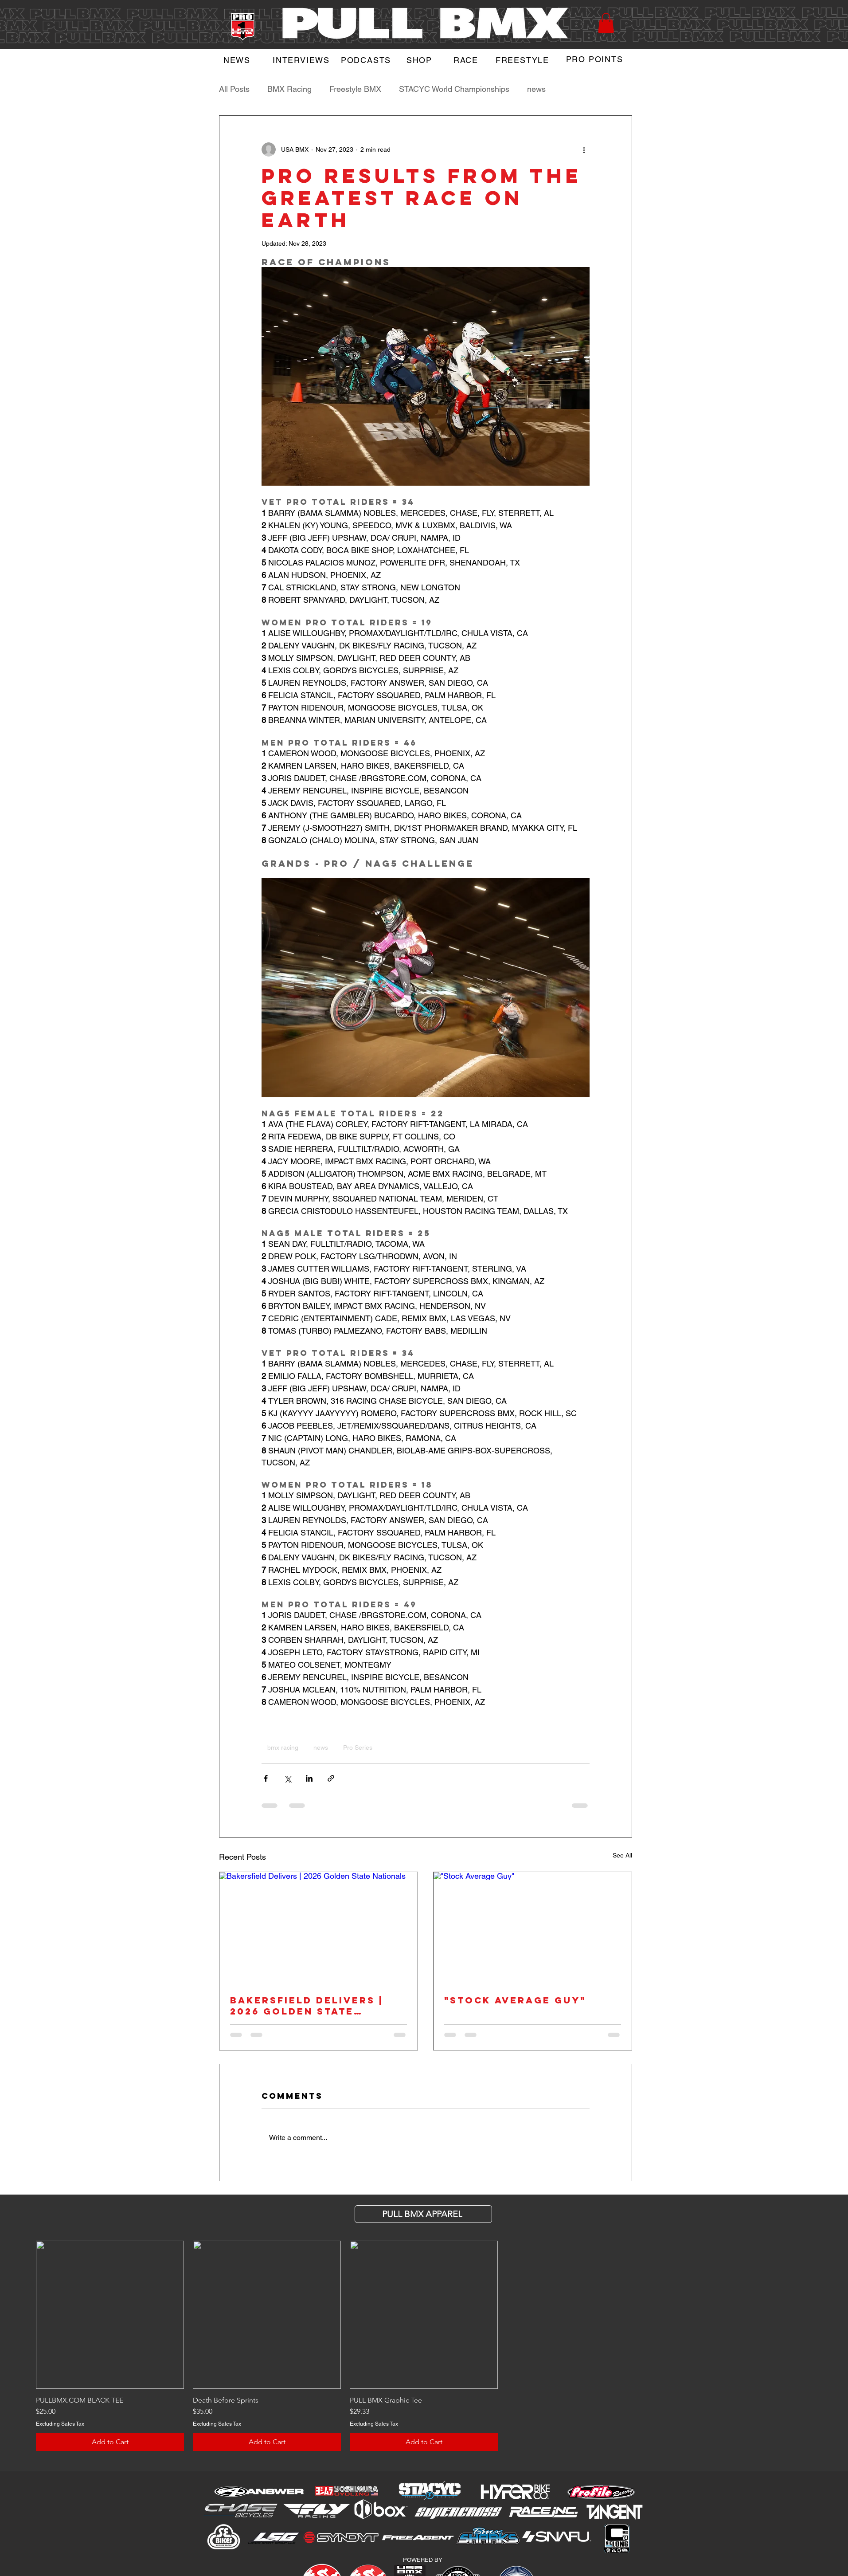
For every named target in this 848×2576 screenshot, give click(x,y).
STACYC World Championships (454, 89)
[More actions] (584, 149)
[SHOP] (420, 60)
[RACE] (466, 60)
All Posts (234, 89)
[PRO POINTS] (596, 59)
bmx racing (282, 1747)
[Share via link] (331, 1778)
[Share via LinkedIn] (309, 1778)
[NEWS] (238, 60)
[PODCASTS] (367, 60)
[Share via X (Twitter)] (287, 1778)
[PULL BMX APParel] (423, 2214)
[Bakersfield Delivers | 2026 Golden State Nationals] (318, 1927)
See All (622, 1855)
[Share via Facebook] (266, 1778)
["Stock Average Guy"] (533, 1927)
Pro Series (357, 1747)
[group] (424, 2345)
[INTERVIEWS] (302, 60)
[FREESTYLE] (523, 60)
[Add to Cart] (110, 2442)
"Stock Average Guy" (515, 2000)
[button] (606, 23)
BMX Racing (289, 89)
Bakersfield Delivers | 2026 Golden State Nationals (306, 2006)
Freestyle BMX (355, 89)
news (536, 89)
